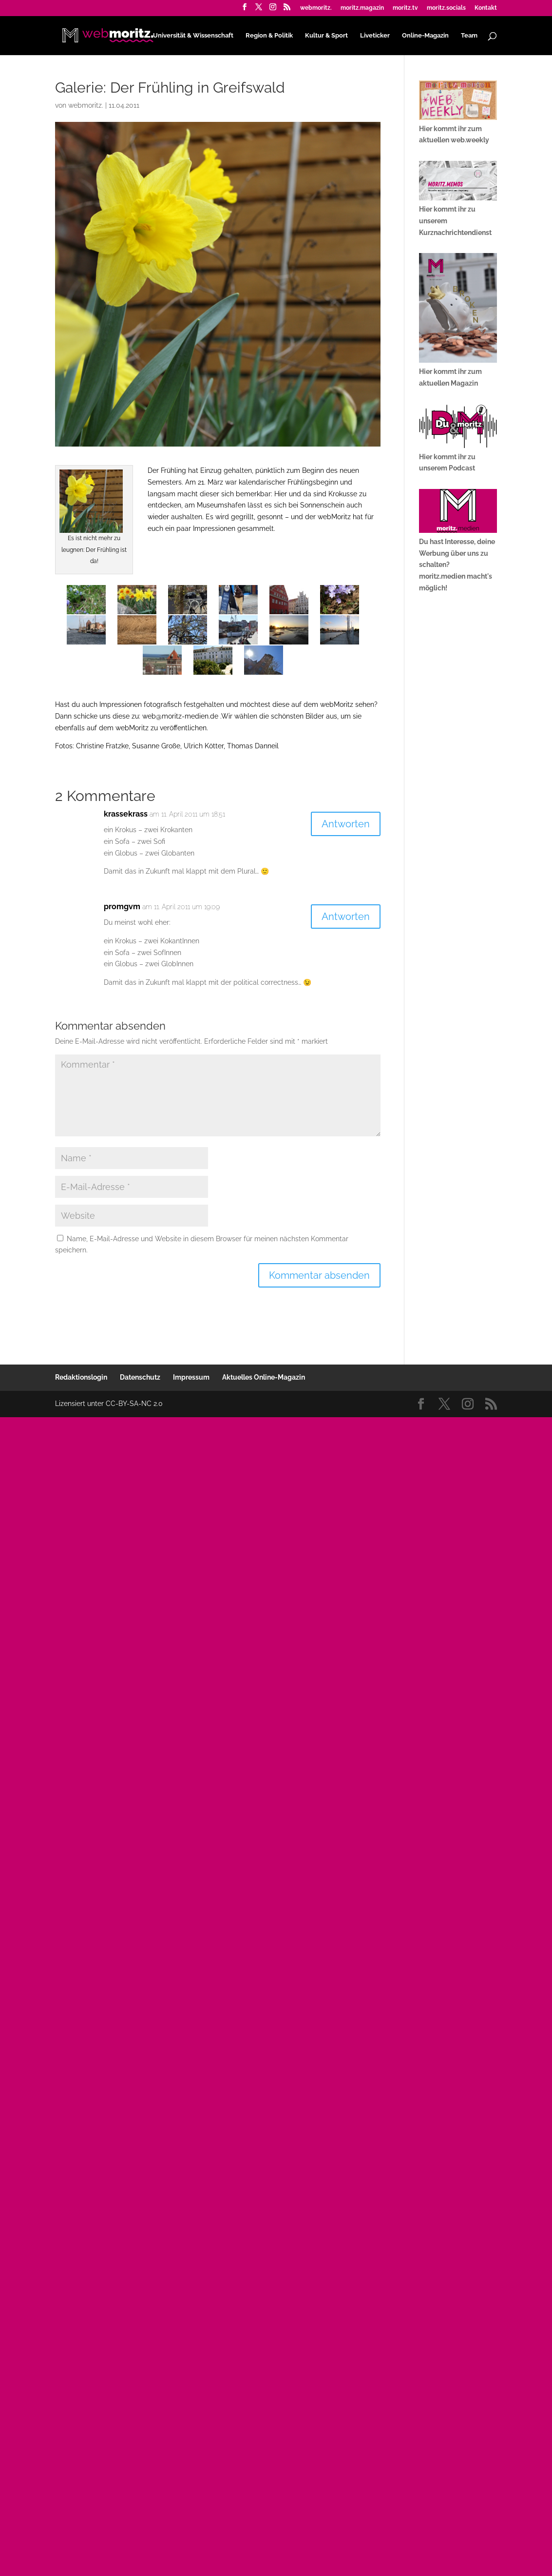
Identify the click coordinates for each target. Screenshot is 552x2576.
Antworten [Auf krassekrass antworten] (346, 824)
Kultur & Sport (326, 35)
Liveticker (375, 35)
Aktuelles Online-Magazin (263, 1377)
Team (469, 35)
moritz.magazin (362, 8)
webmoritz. (316, 8)
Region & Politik (269, 35)
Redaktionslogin (81, 1377)
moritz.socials (446, 8)
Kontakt (486, 8)
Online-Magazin (425, 35)
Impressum (191, 1377)
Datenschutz (140, 1377)
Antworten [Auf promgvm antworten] (346, 916)
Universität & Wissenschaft (193, 35)
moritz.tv (405, 8)
